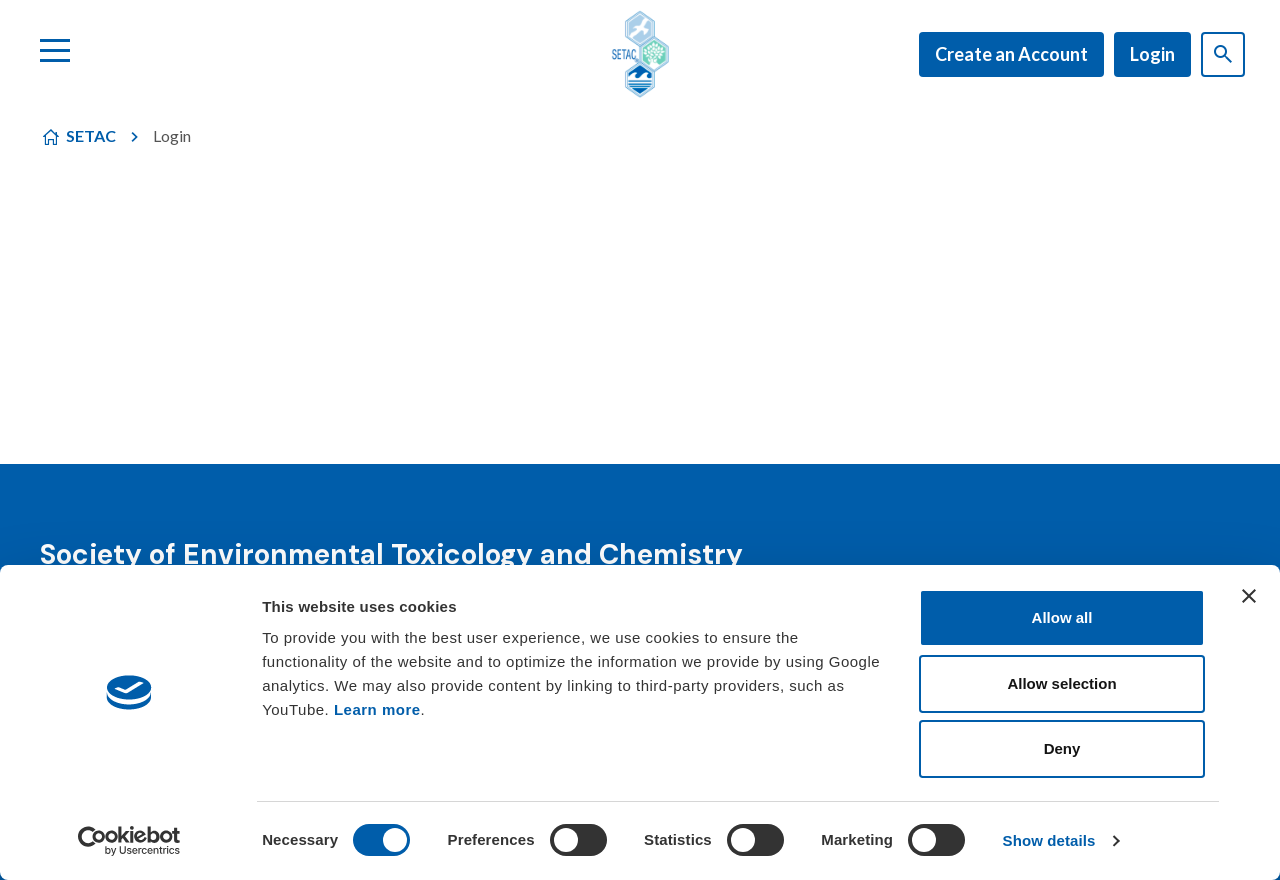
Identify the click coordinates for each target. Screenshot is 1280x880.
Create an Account (1011, 54)
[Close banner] (1249, 596)
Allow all (1062, 617)
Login (1152, 54)
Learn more (377, 709)
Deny (1062, 748)
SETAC (91, 135)
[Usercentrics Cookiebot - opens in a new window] (129, 841)
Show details (1049, 840)
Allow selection (1061, 683)
